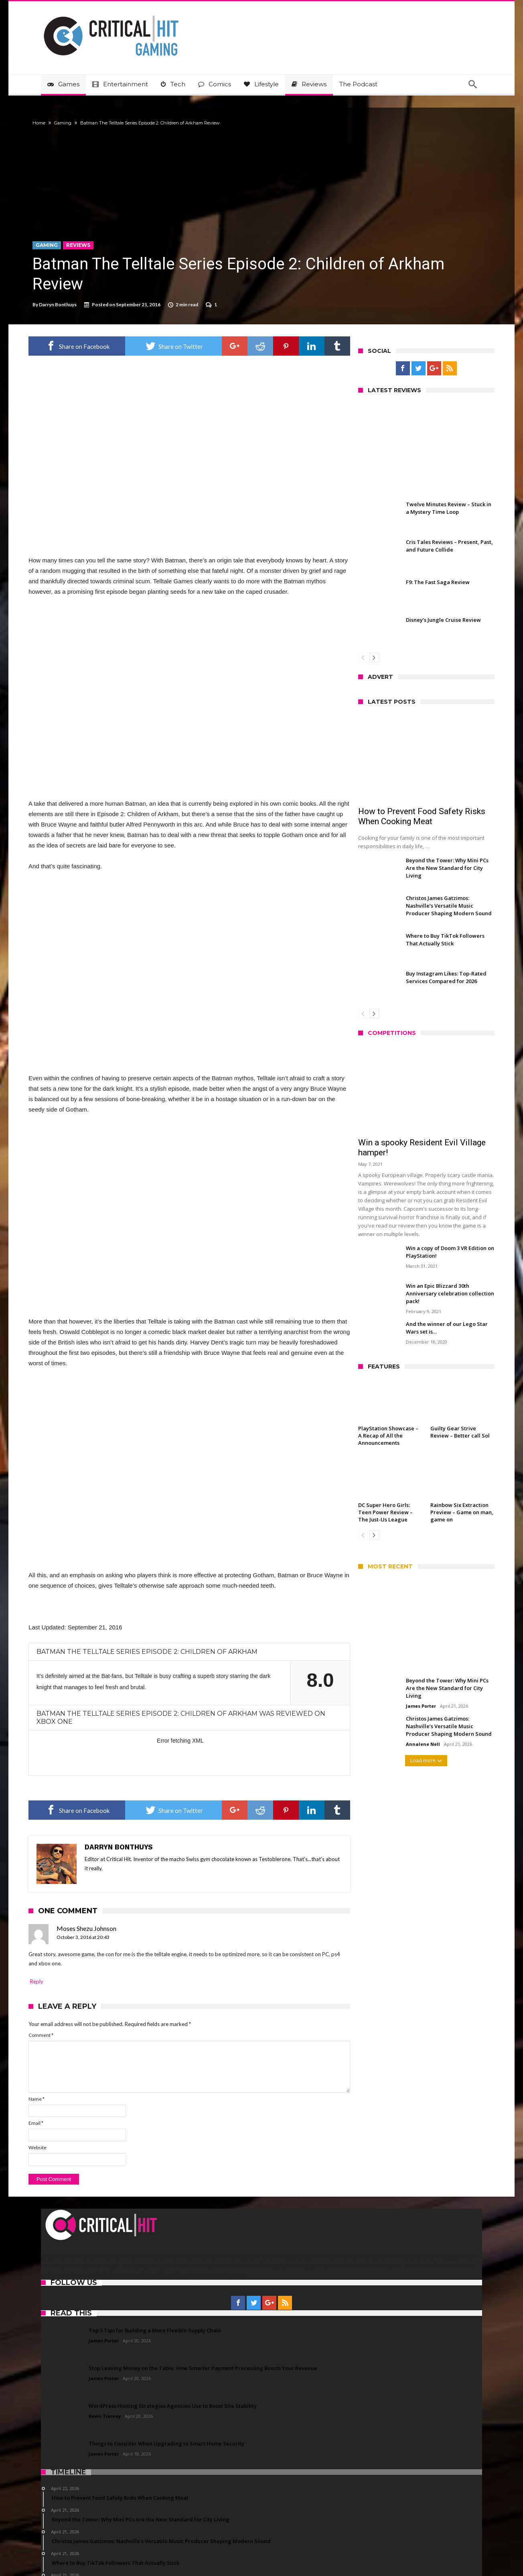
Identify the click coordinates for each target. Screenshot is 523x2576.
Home (51, 123)
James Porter (408, 1706)
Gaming (75, 123)
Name (49, 2041)
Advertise (239, 2556)
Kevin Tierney (105, 2359)
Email (48, 2066)
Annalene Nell (410, 1744)
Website (50, 2090)
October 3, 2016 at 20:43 (95, 1880)
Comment (53, 1978)
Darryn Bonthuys (70, 304)
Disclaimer (361, 2556)
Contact (201, 2556)
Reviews (91, 245)
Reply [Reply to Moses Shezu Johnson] (49, 1924)
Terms (273, 2556)
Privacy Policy (314, 2556)
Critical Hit (162, 2556)
